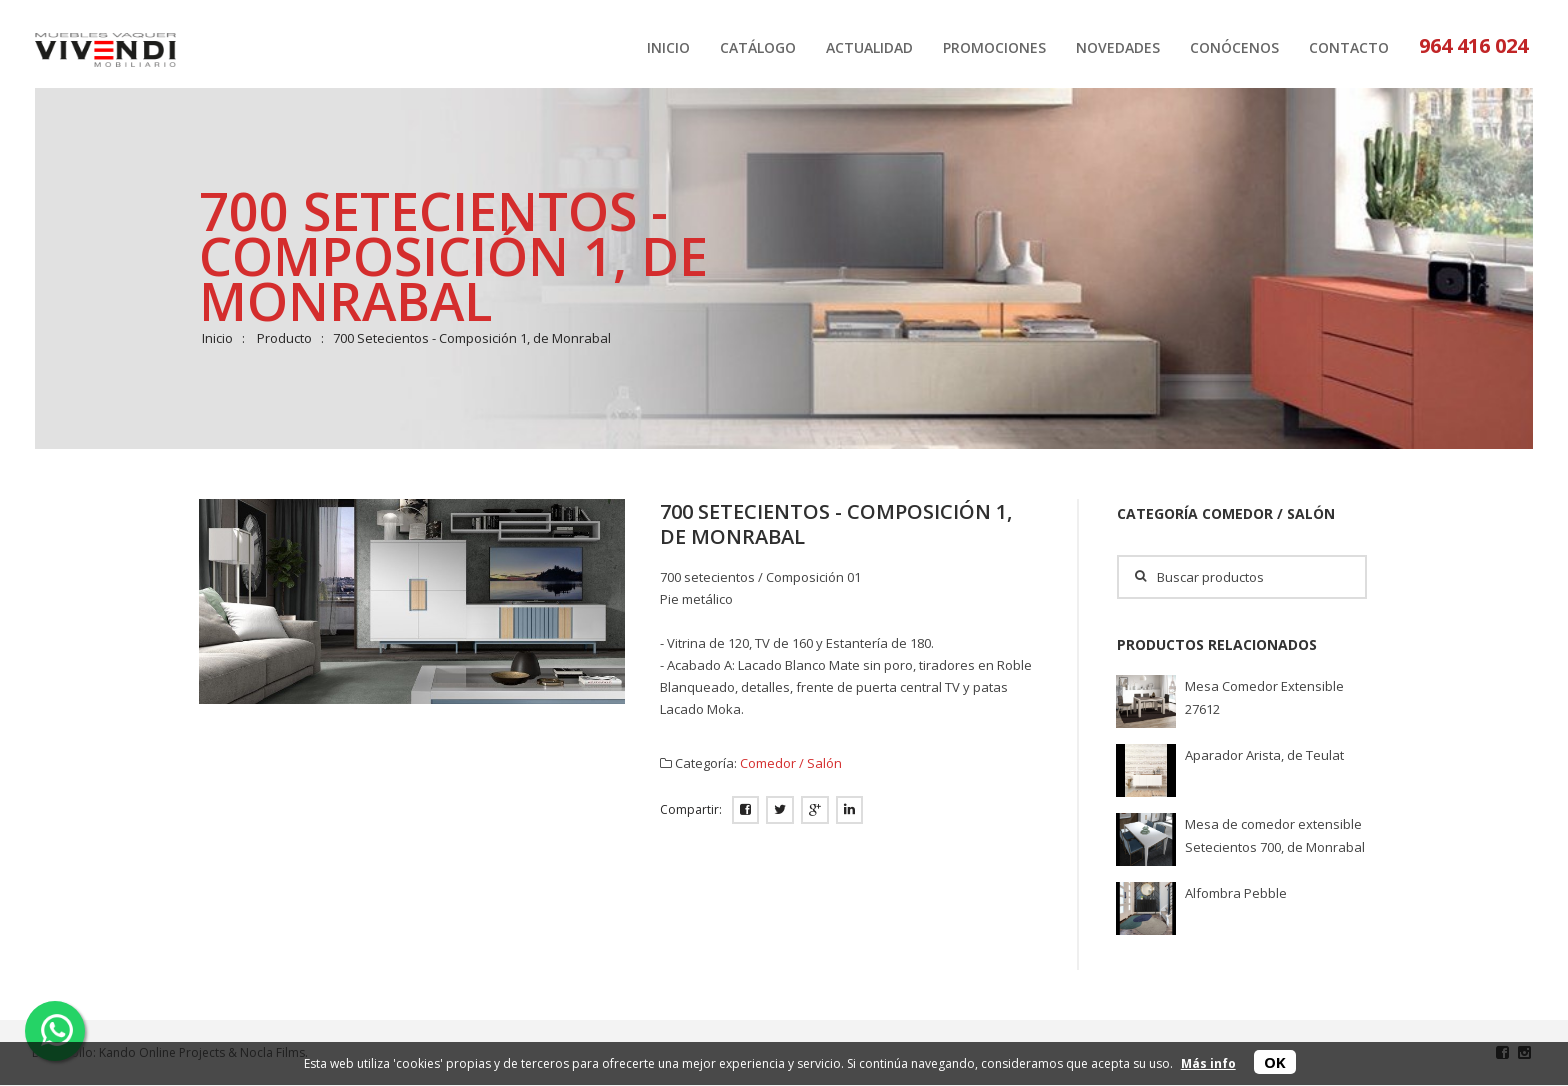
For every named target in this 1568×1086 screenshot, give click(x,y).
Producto (284, 338)
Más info (1208, 1063)
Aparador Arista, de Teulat (1264, 755)
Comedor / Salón (791, 763)
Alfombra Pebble (1236, 893)
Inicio (217, 338)
